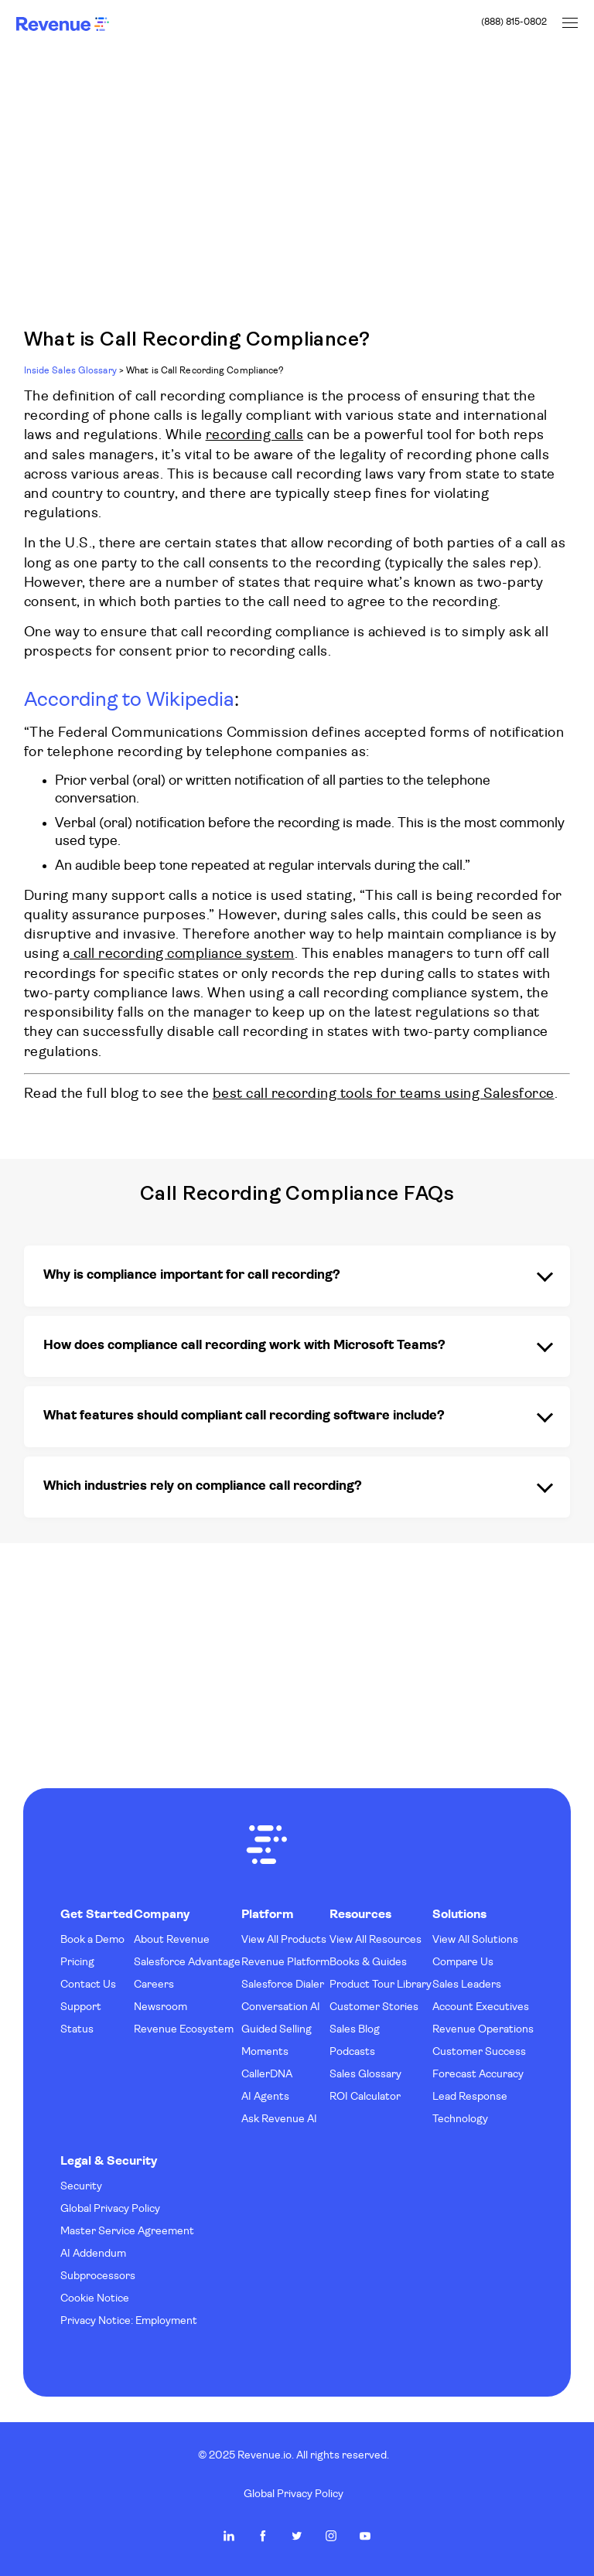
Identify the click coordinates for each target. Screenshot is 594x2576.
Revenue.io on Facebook (263, 2536)
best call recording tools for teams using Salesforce (384, 1094)
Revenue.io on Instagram (331, 2536)
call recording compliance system (182, 954)
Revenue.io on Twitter (297, 2536)
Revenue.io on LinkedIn (229, 2536)
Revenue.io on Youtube (365, 2536)
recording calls (255, 435)
